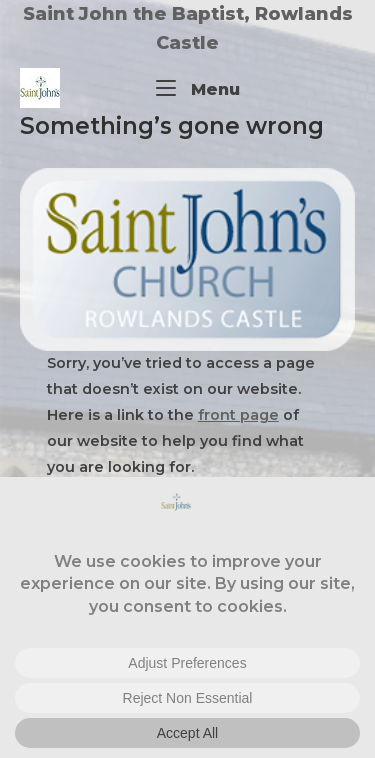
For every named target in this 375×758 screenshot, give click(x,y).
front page (238, 415)
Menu (198, 87)
